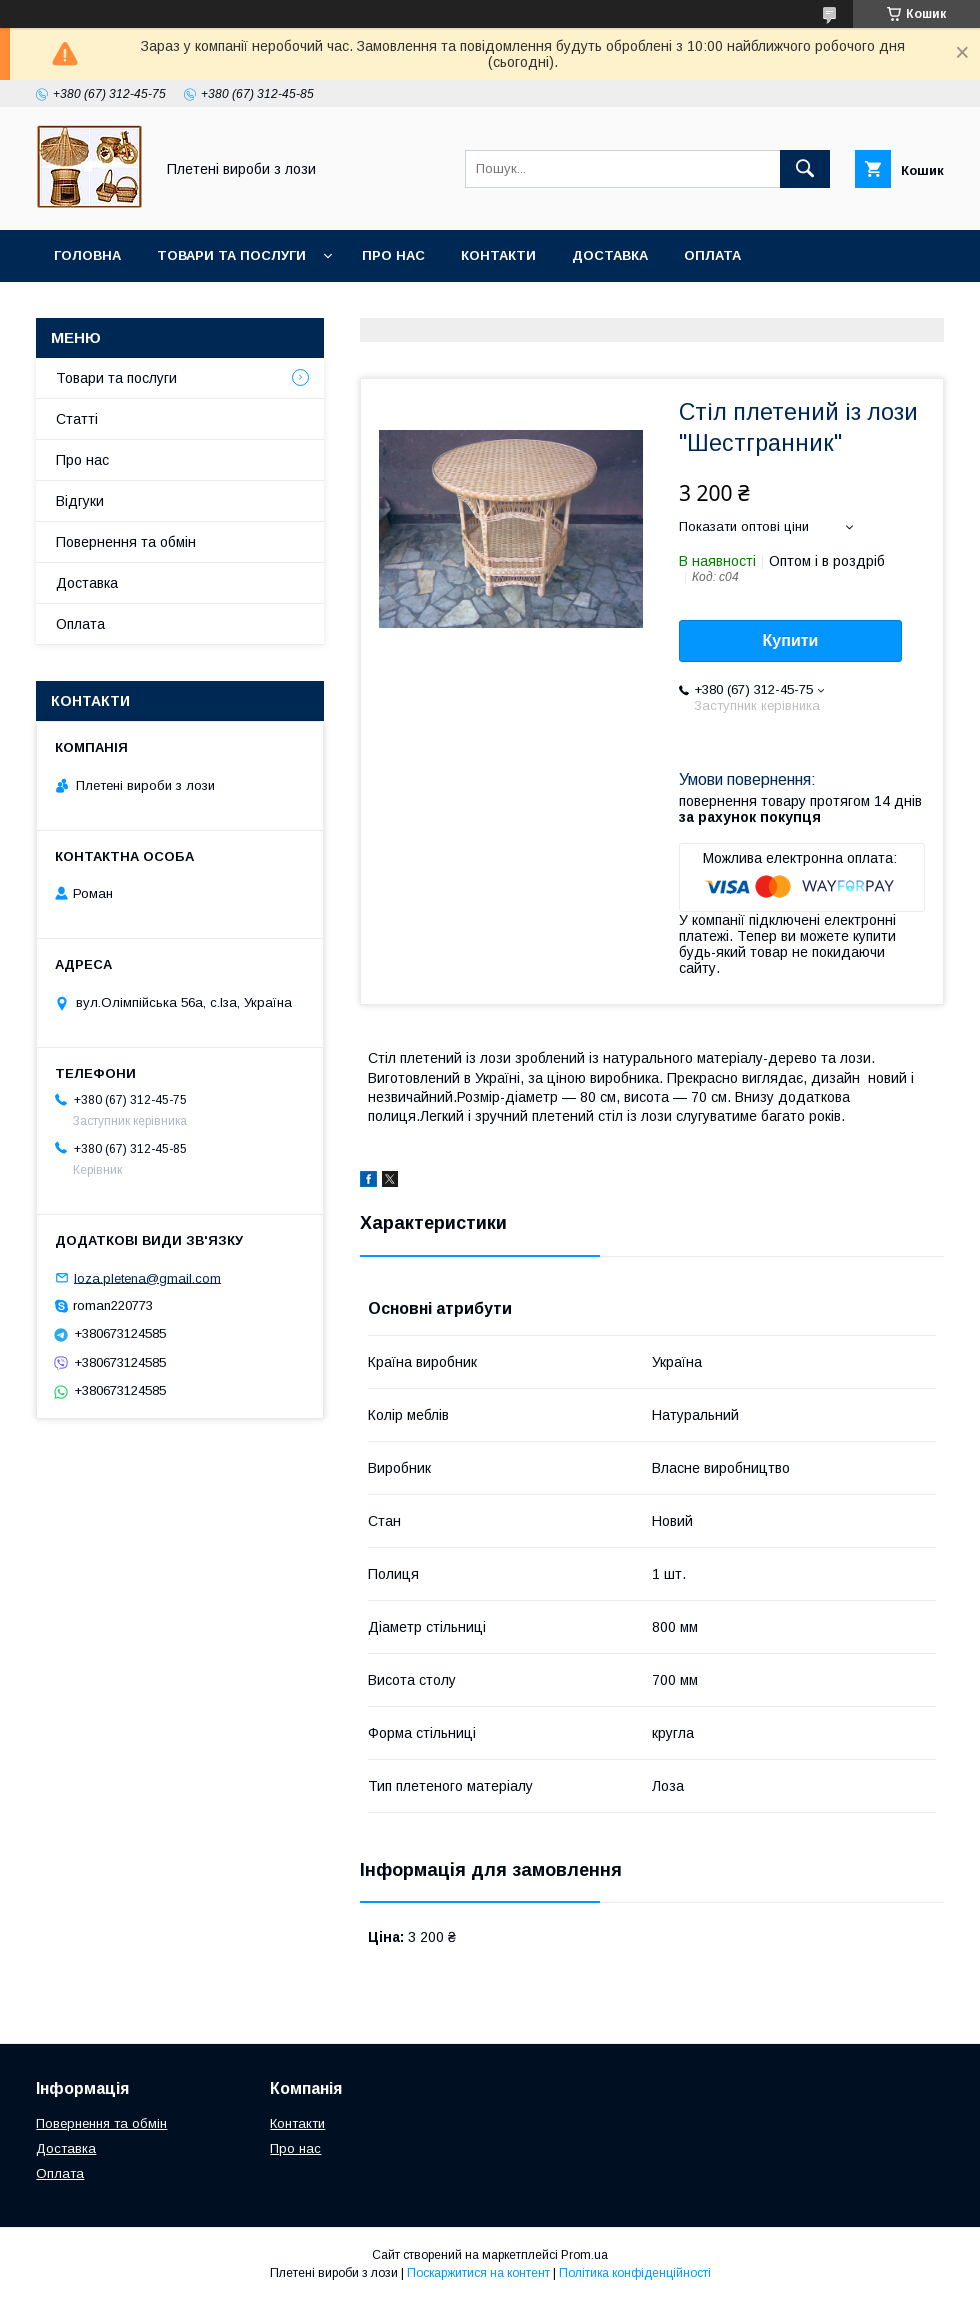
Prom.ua (584, 2255)
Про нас (393, 255)
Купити (791, 640)
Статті (77, 419)
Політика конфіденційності (635, 2273)
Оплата (712, 255)
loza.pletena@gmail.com (147, 1277)
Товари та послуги (231, 255)
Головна (87, 255)
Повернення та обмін (138, 307)
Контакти (498, 255)
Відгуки (80, 501)
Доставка (610, 255)
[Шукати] (805, 169)
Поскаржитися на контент (478, 2273)
